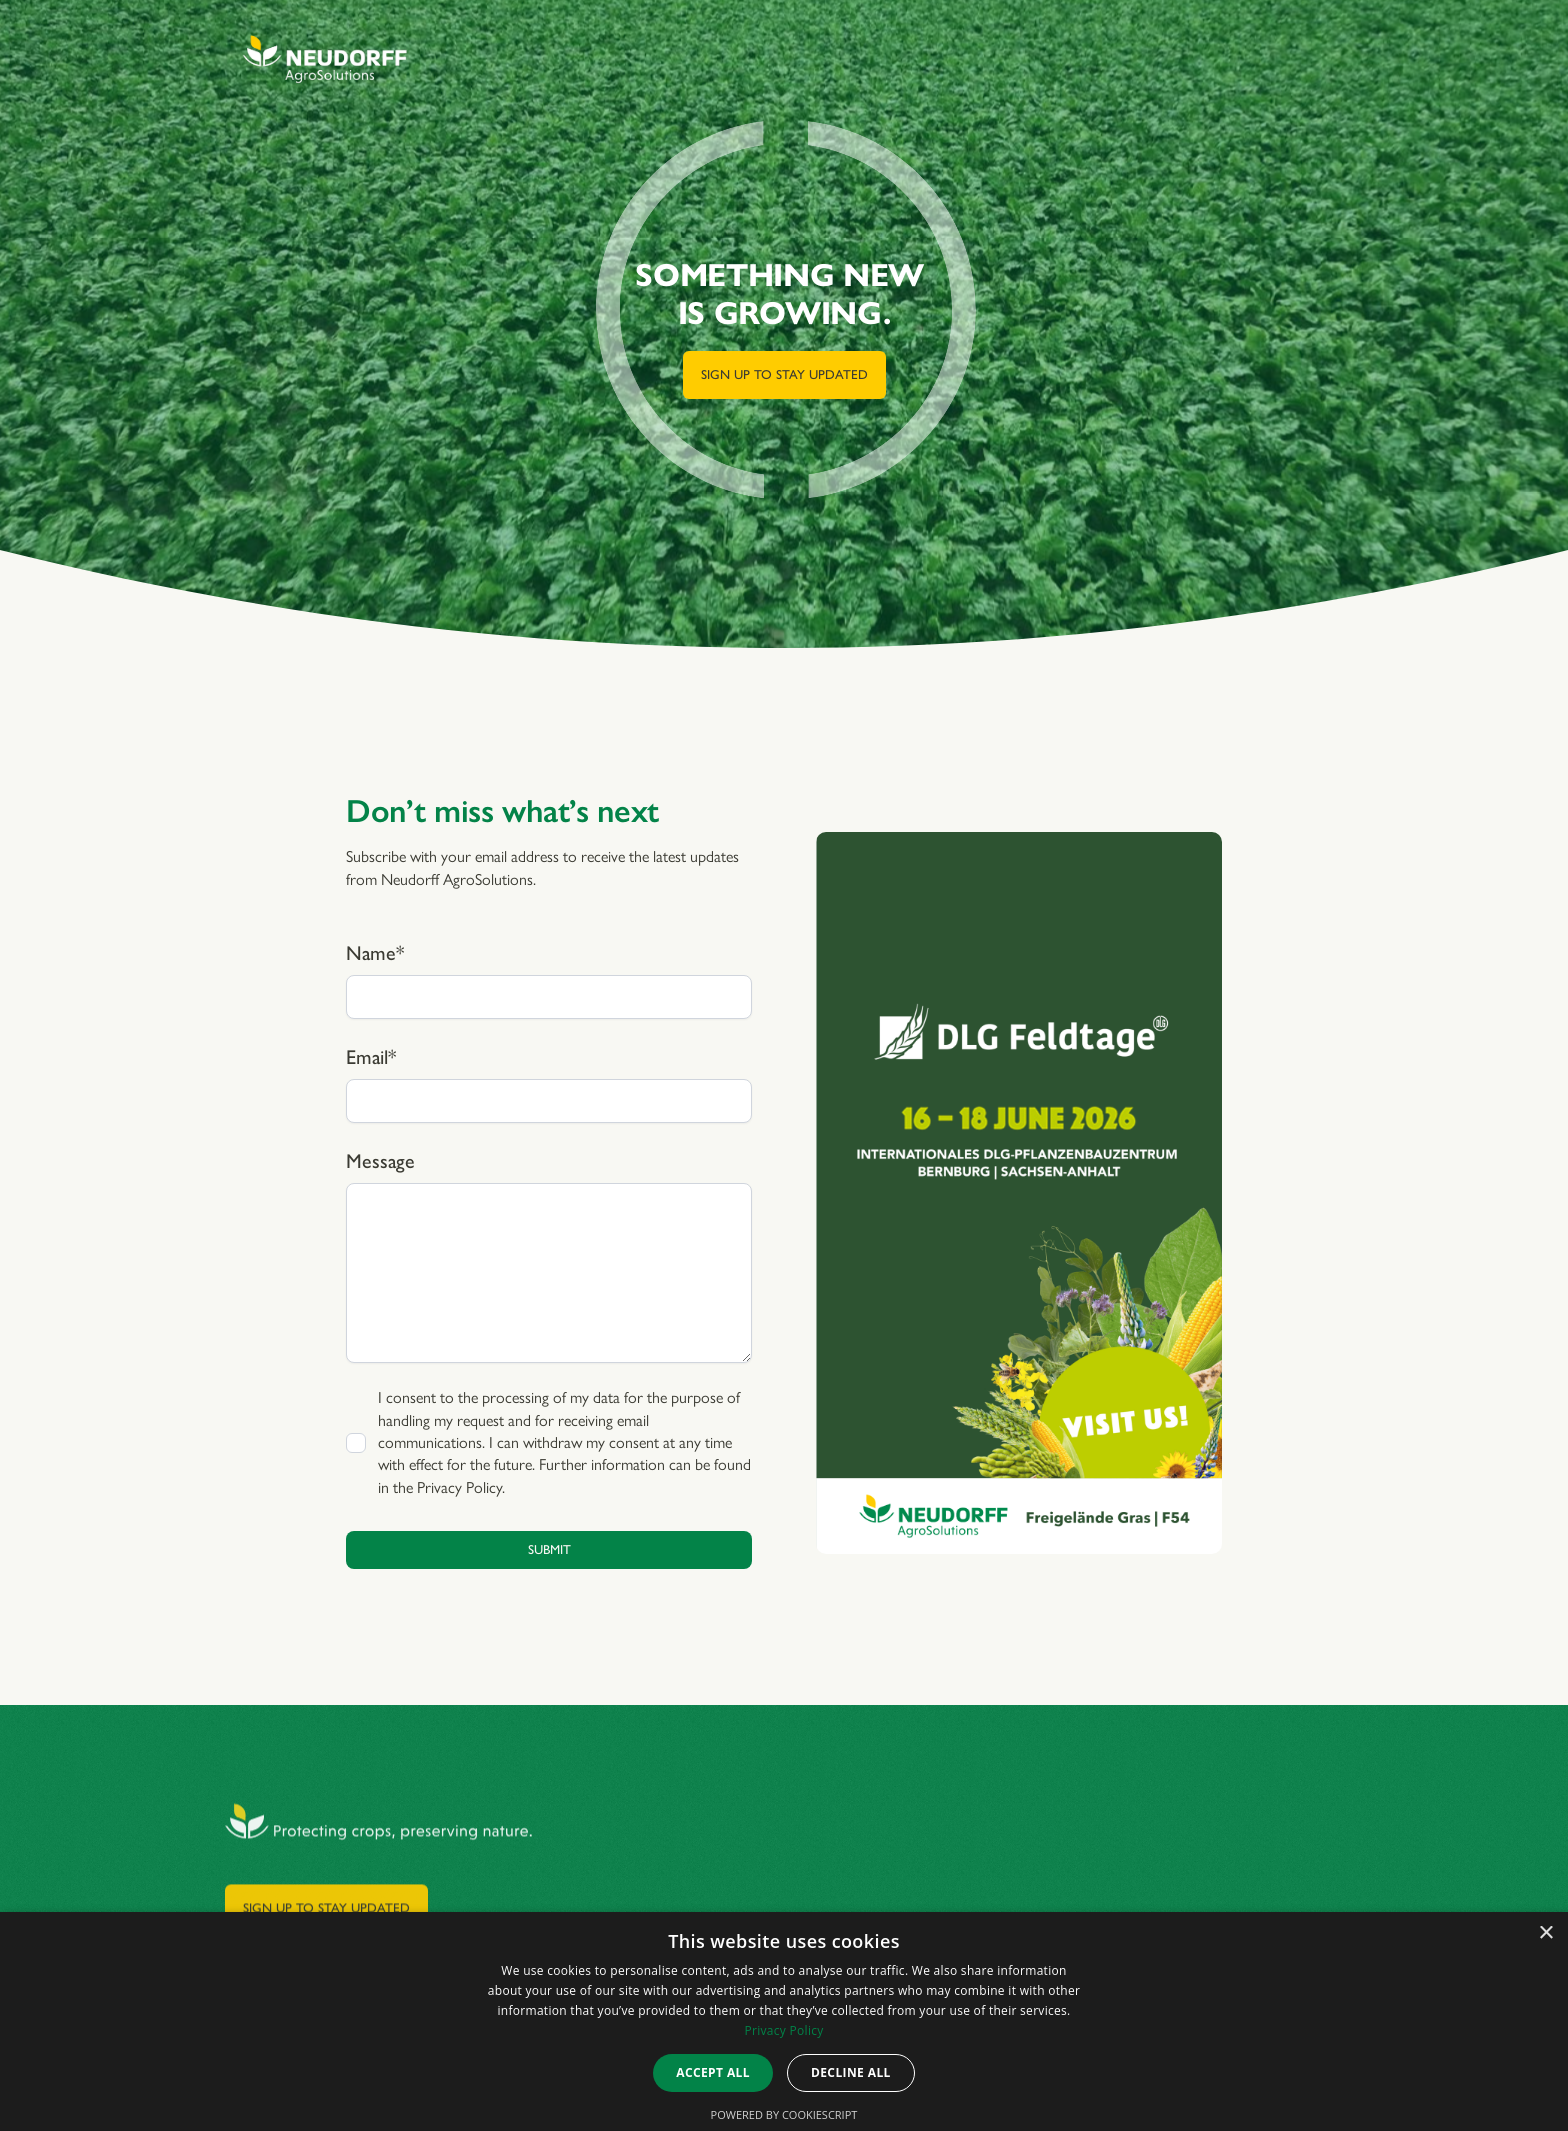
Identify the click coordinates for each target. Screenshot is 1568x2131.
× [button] (1545, 1933)
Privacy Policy (459, 1487)
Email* (371, 1057)
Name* (375, 953)
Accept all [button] (713, 2072)
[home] (325, 60)
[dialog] (784, 2021)
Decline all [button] (851, 2072)
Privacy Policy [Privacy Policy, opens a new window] (783, 2030)
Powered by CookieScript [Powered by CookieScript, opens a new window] (784, 2114)
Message (380, 1161)
